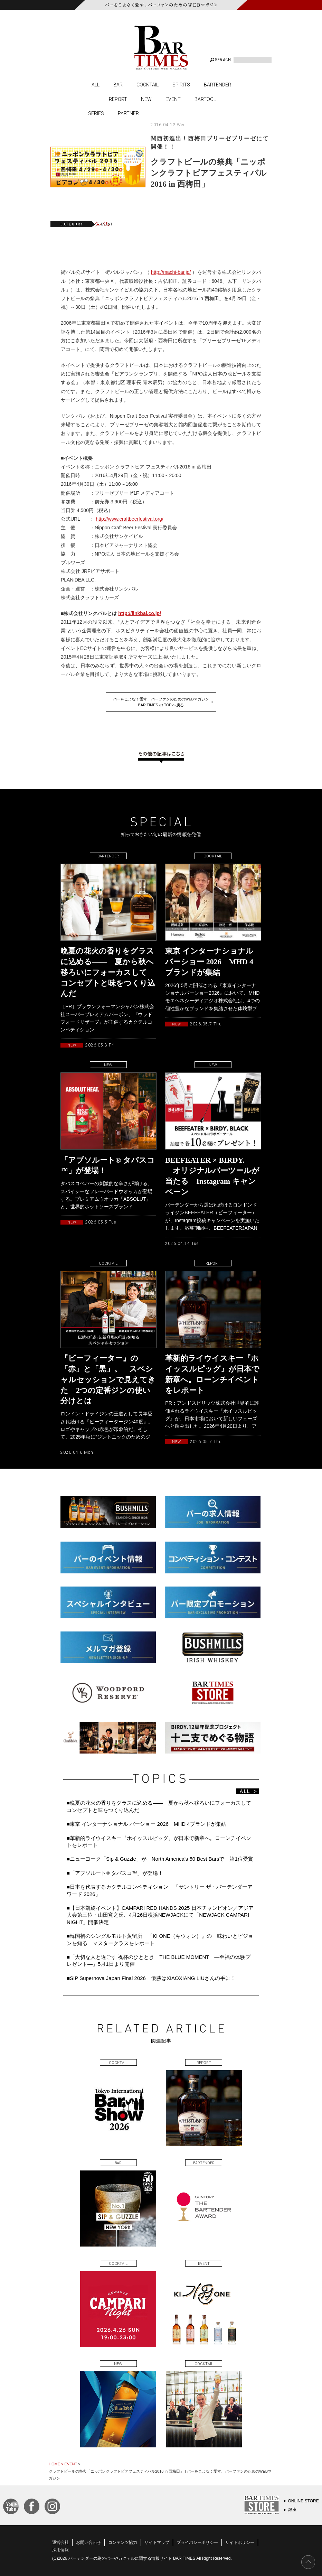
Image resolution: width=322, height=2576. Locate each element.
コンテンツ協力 (122, 2542)
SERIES (96, 113)
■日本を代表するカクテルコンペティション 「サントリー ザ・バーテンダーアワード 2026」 (160, 1890)
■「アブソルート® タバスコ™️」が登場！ (115, 1873)
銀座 (292, 2509)
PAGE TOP (308, 2562)
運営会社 (60, 2542)
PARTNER (128, 113)
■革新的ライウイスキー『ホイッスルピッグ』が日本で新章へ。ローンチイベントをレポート (159, 1841)
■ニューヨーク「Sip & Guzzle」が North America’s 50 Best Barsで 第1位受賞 (160, 1859)
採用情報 (60, 2549)
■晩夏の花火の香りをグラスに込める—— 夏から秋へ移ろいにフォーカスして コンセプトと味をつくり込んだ (161, 1806)
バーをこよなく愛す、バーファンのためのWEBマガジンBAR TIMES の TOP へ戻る (161, 702)
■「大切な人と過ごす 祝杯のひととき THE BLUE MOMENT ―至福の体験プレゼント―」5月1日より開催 (158, 1960)
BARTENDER (217, 84)
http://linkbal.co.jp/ (139, 613)
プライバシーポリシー (197, 2542)
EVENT (173, 99)
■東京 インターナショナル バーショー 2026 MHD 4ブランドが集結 (146, 1824)
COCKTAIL (147, 84)
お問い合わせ (88, 2542)
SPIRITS (181, 84)
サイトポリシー (239, 2542)
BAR (118, 84)
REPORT (118, 99)
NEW (146, 99)
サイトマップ (156, 2542)
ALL (96, 84)
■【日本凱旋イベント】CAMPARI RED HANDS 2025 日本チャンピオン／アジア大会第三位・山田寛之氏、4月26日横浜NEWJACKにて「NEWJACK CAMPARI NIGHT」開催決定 (160, 1915)
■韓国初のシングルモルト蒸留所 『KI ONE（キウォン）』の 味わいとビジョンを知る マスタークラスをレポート (160, 1939)
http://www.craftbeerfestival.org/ (129, 519)
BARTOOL (205, 99)
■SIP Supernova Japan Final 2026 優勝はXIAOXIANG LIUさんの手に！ (151, 1978)
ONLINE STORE (303, 2501)
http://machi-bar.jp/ (171, 272)
